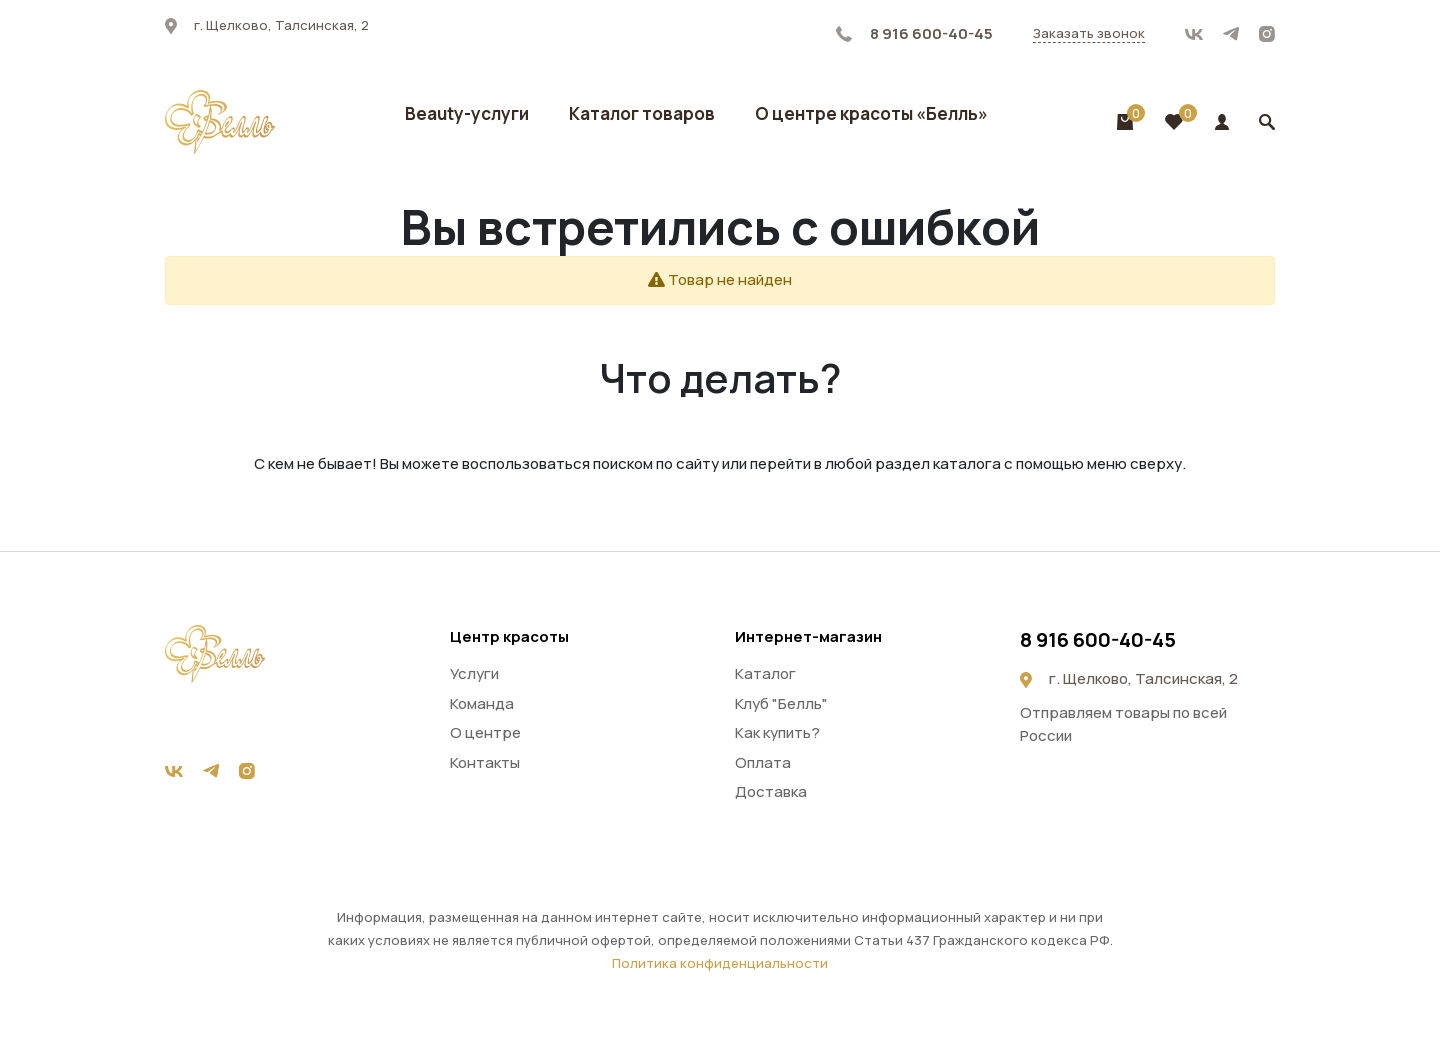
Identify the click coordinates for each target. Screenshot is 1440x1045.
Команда (482, 703)
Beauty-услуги (467, 113)
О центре (485, 732)
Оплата (763, 762)
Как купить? (777, 732)
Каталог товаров (642, 113)
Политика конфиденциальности (720, 963)
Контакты (485, 762)
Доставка (771, 791)
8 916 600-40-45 (914, 33)
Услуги (474, 673)
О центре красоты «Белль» (871, 113)
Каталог (765, 673)
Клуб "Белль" (781, 703)
